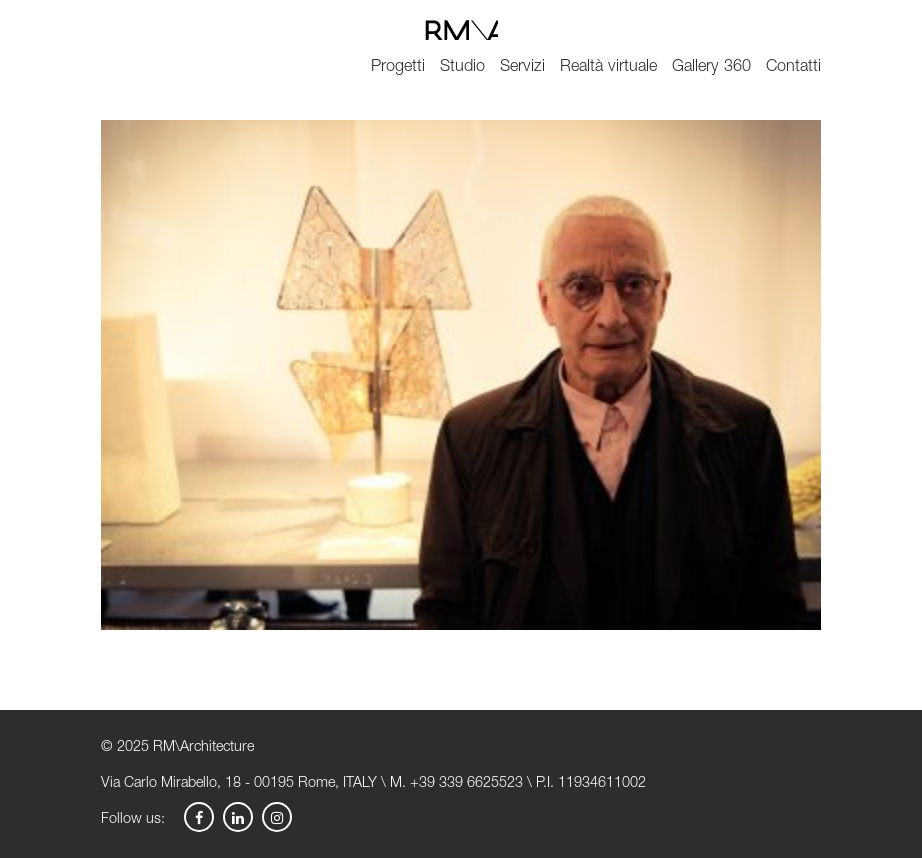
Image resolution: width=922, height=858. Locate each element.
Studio (462, 67)
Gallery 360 (711, 67)
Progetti (398, 67)
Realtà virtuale (608, 67)
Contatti (793, 67)
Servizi (522, 67)
